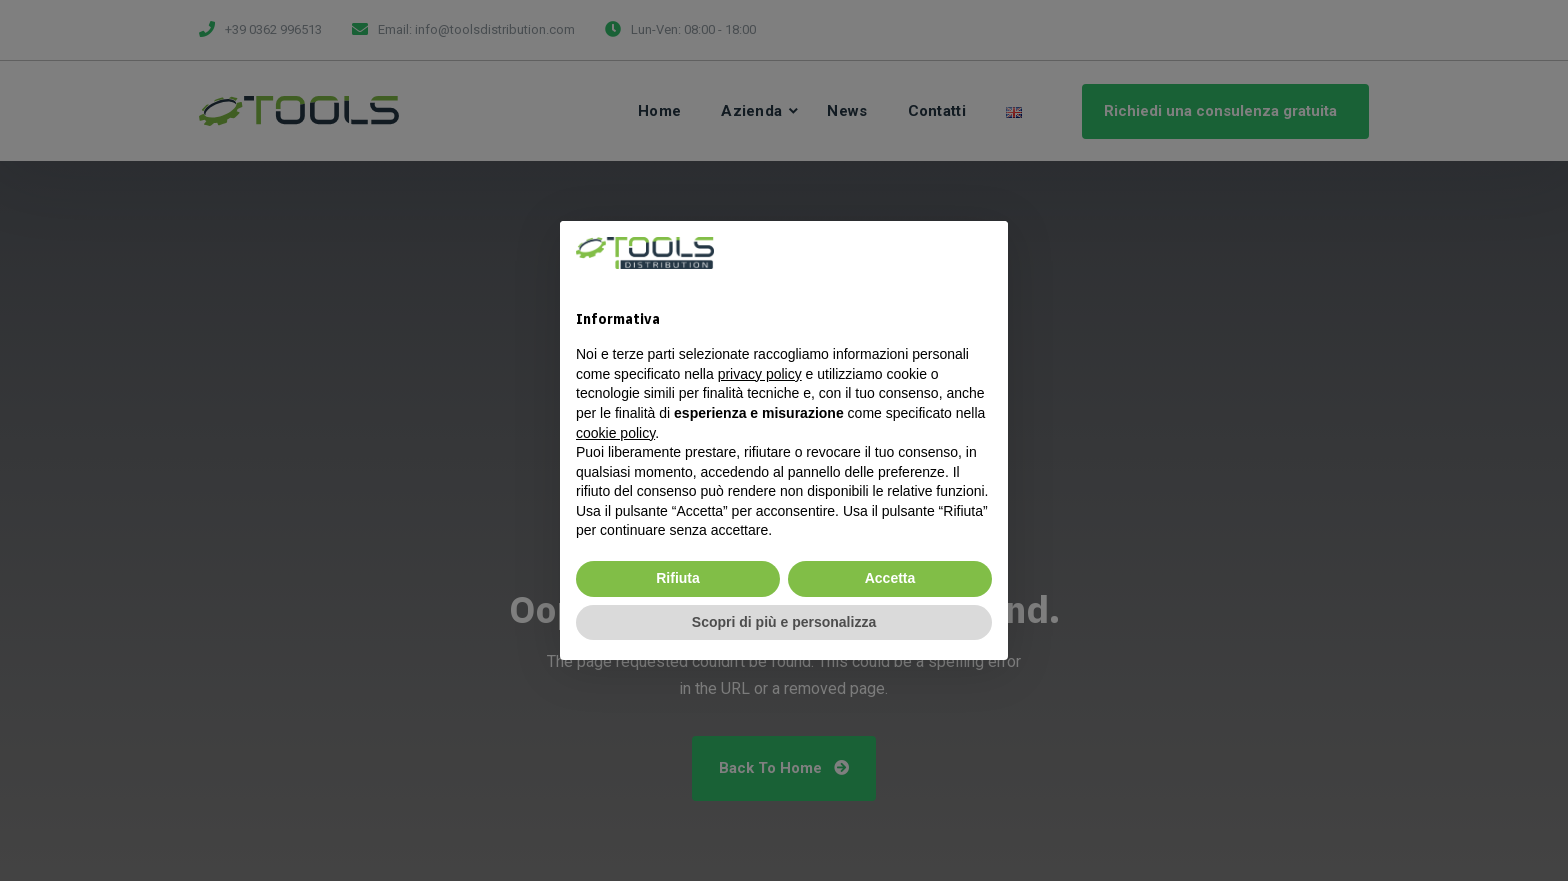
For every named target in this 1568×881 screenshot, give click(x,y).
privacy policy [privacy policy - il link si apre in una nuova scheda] (760, 374)
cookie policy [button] (615, 433)
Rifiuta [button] (678, 578)
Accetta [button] (890, 578)
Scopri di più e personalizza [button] (784, 622)
